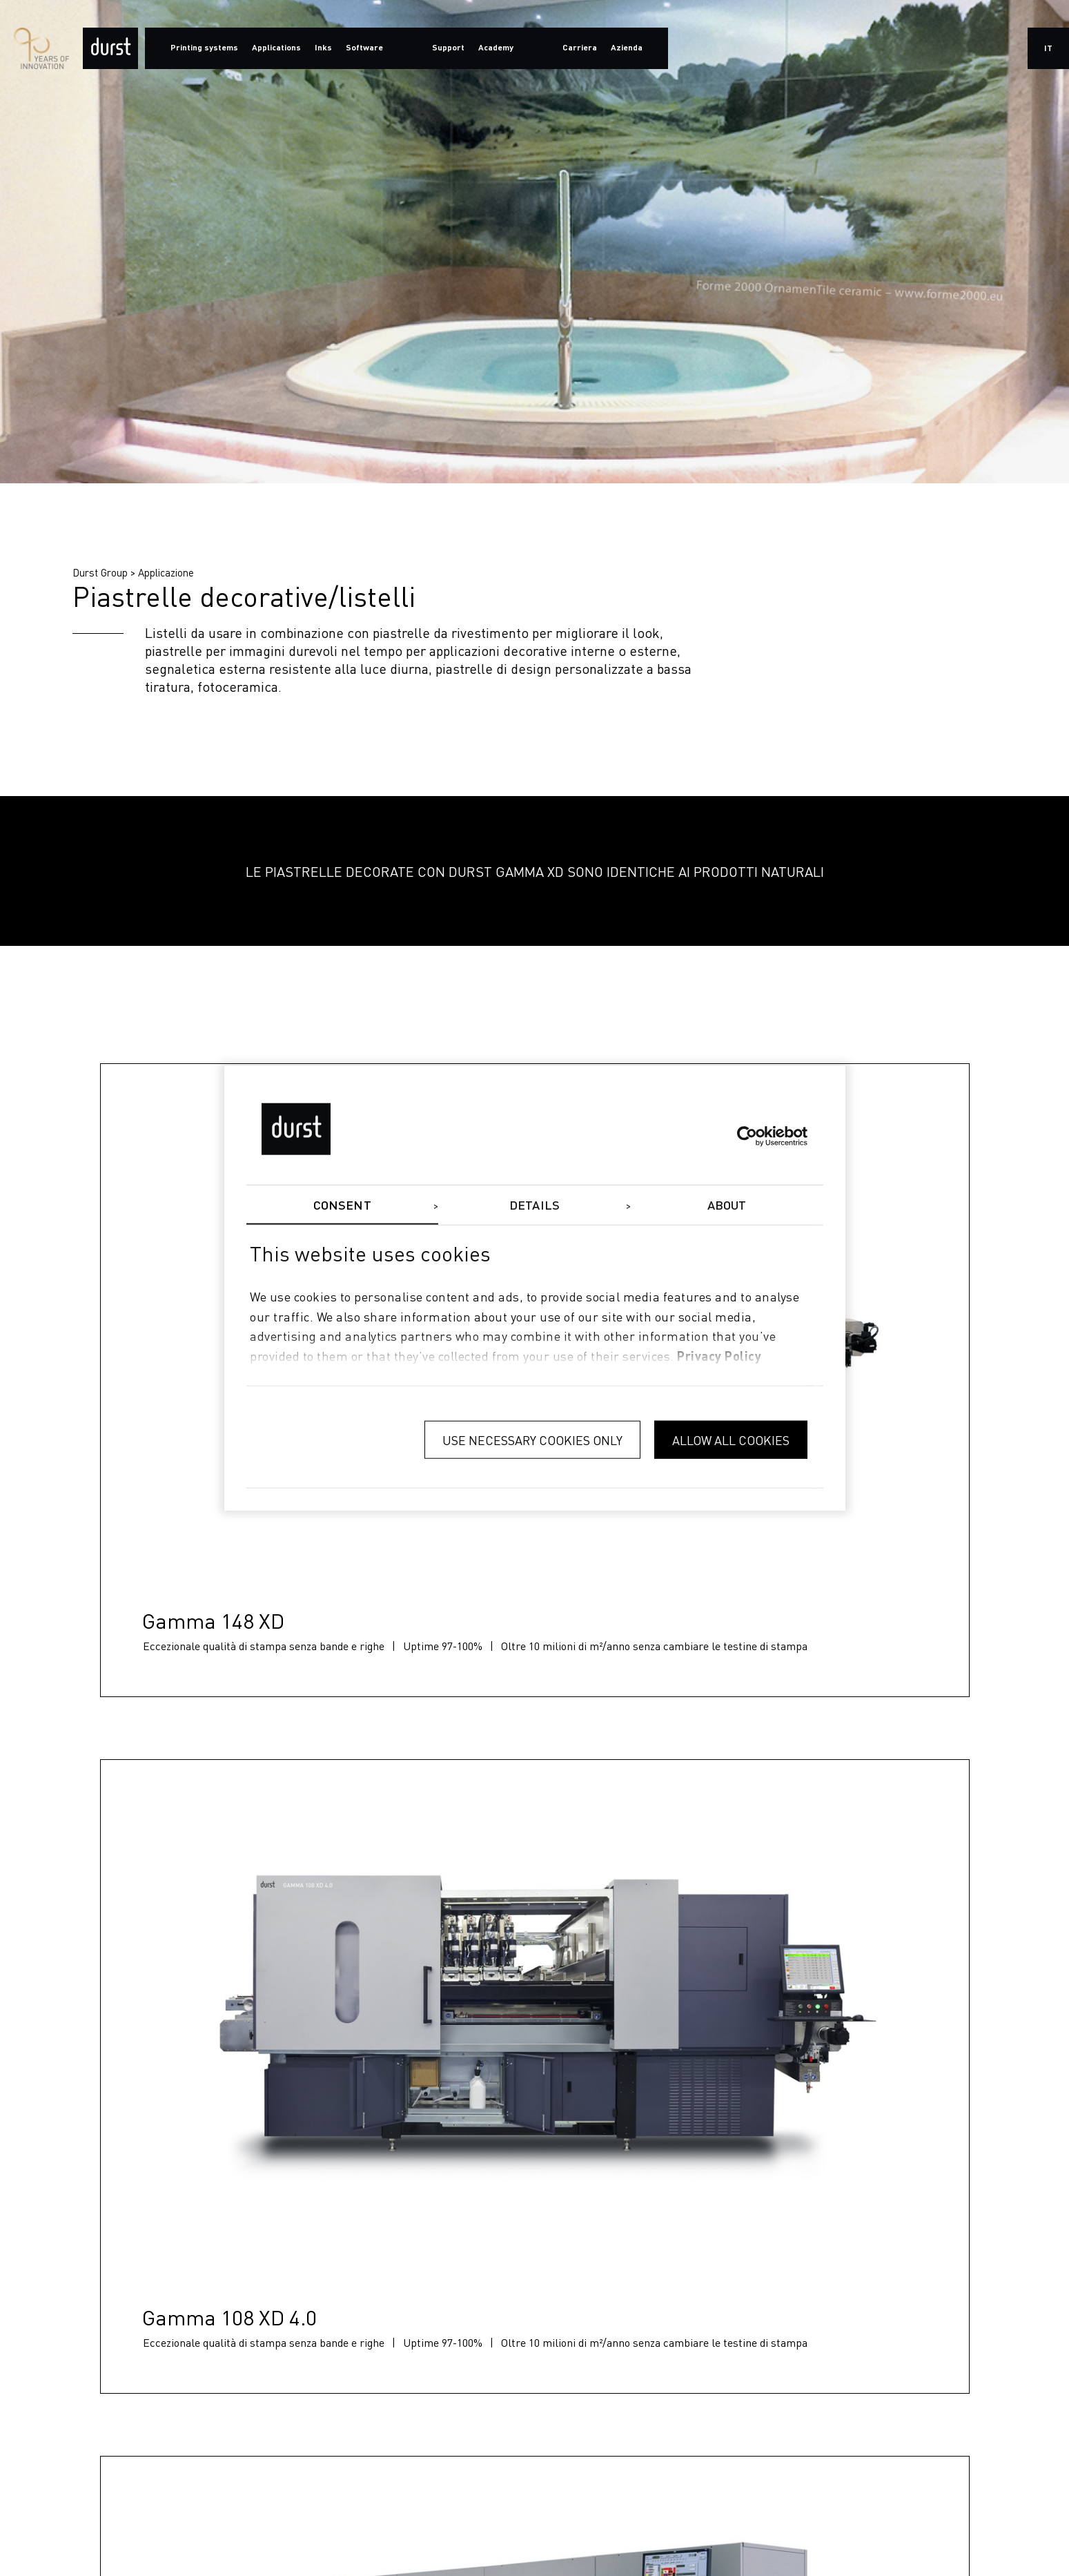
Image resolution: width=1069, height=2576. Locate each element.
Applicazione (166, 572)
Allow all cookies (731, 1439)
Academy (495, 48)
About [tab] (727, 1205)
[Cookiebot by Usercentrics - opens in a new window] (747, 1135)
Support (448, 48)
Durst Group (100, 572)
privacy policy (719, 1357)
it (1048, 49)
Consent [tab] (342, 1205)
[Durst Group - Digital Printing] (110, 48)
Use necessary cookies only (532, 1439)
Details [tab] (534, 1205)
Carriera (579, 48)
